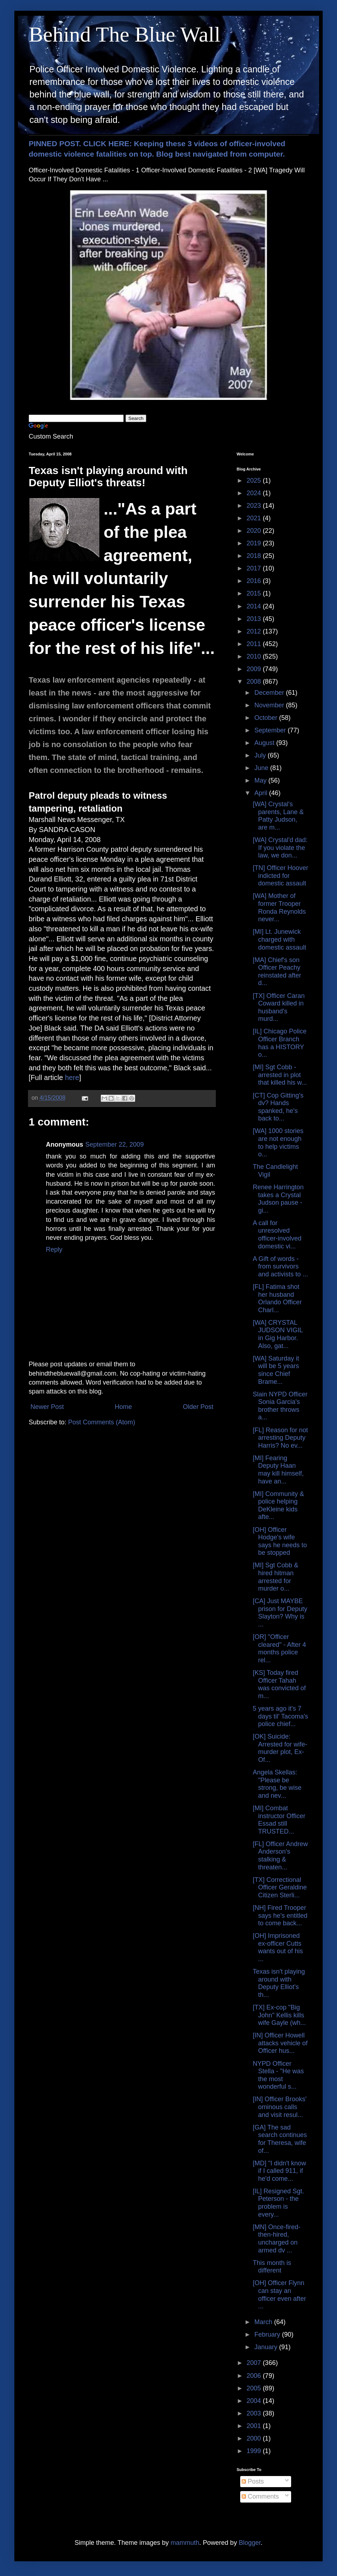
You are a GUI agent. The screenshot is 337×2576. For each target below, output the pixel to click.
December (270, 692)
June (262, 767)
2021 (255, 518)
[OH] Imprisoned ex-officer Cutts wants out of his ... (278, 1947)
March (264, 2322)
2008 (255, 681)
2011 (255, 643)
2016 (255, 580)
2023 (255, 505)
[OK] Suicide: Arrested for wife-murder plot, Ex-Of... (280, 1748)
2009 (255, 669)
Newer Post (47, 1406)
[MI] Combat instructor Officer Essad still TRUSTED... (279, 1820)
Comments (260, 2496)
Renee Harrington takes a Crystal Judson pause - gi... (278, 1199)
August (265, 742)
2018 (255, 555)
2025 (255, 480)
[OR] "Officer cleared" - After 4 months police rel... (279, 1648)
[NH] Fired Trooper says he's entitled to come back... (280, 1915)
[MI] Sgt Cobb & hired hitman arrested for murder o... (275, 1577)
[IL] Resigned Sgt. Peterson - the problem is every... (278, 2203)
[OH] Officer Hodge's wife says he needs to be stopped (280, 1541)
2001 (255, 2425)
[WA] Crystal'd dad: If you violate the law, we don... (280, 847)
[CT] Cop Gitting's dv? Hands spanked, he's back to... (278, 1107)
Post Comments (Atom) (101, 1422)
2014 (255, 606)
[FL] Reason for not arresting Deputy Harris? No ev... (280, 1437)
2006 (255, 2375)
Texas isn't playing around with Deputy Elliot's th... (279, 1983)
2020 (255, 530)
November (270, 705)
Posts (253, 2481)
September (271, 730)
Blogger (250, 2542)
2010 (255, 656)
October (266, 717)
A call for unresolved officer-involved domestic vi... (277, 1234)
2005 (255, 2388)
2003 (255, 2413)
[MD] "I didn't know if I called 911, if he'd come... (279, 2171)
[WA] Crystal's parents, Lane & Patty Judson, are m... (278, 815)
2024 (255, 493)
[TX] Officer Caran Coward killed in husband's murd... (279, 1007)
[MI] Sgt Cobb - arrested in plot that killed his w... (280, 1075)
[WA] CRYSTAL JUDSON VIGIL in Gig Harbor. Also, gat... (278, 1334)
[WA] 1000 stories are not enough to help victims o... (278, 1142)
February (268, 2334)
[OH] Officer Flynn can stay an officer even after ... (279, 2294)
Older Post (198, 1406)
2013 (255, 618)
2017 (255, 568)
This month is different (272, 2266)
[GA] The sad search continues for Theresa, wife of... (280, 2139)
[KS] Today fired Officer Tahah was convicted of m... (279, 1684)
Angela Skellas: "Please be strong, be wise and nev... (277, 1784)
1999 (255, 2451)
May (261, 780)
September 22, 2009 (114, 1144)
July (260, 755)
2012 (255, 631)
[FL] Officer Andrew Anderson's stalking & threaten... (280, 1855)
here (72, 1077)
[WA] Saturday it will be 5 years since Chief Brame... (276, 1370)
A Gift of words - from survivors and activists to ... (280, 1266)
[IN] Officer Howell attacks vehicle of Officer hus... (280, 2043)
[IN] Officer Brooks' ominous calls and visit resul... (280, 2106)
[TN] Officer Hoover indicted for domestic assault (280, 875)
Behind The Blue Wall (124, 34)
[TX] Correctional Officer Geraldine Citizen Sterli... (280, 1887)
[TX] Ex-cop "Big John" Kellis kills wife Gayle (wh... (279, 2015)
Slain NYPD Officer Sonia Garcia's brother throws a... (280, 1406)
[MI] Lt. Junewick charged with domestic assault (279, 939)
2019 (255, 543)
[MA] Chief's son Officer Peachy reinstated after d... (277, 971)
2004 (255, 2400)
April (261, 793)
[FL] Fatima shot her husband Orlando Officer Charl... (277, 1298)
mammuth (185, 2542)
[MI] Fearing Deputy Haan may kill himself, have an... (278, 1469)
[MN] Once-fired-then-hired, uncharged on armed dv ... (276, 2238)
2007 (255, 2362)
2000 (255, 2438)
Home (123, 1406)
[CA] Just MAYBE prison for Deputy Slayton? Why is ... (280, 1612)
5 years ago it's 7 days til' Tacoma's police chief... (280, 1716)
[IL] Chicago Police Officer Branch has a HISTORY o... (280, 1043)
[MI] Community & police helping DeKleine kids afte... (278, 1505)
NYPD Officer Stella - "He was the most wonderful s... (278, 2075)
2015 (255, 593)
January (266, 2347)
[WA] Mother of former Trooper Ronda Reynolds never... (279, 907)
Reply (54, 1249)
